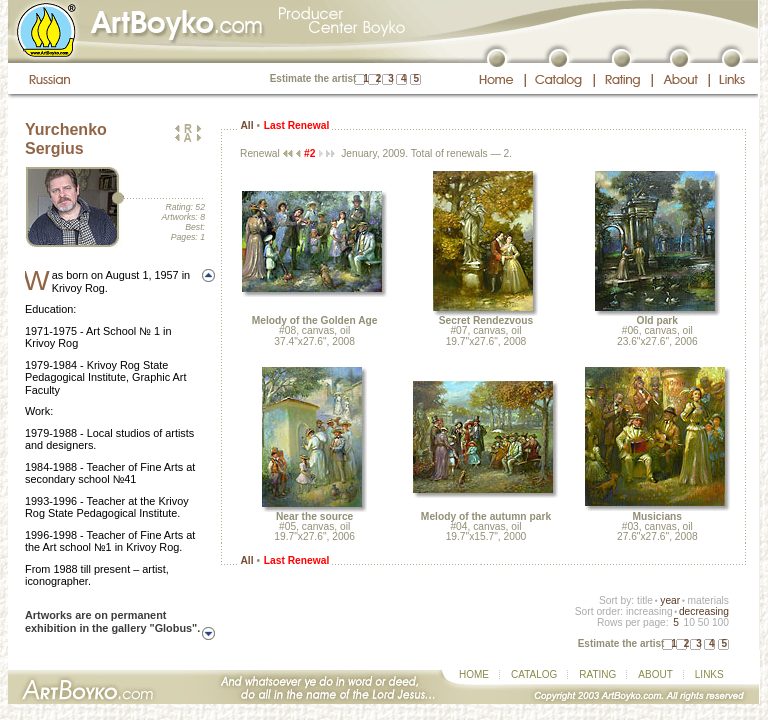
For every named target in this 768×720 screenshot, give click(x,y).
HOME (474, 674)
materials (708, 600)
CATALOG (534, 674)
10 (688, 622)
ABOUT (655, 674)
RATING (597, 674)
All (246, 125)
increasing (649, 611)
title (645, 600)
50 (703, 622)
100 (720, 622)
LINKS (709, 674)
